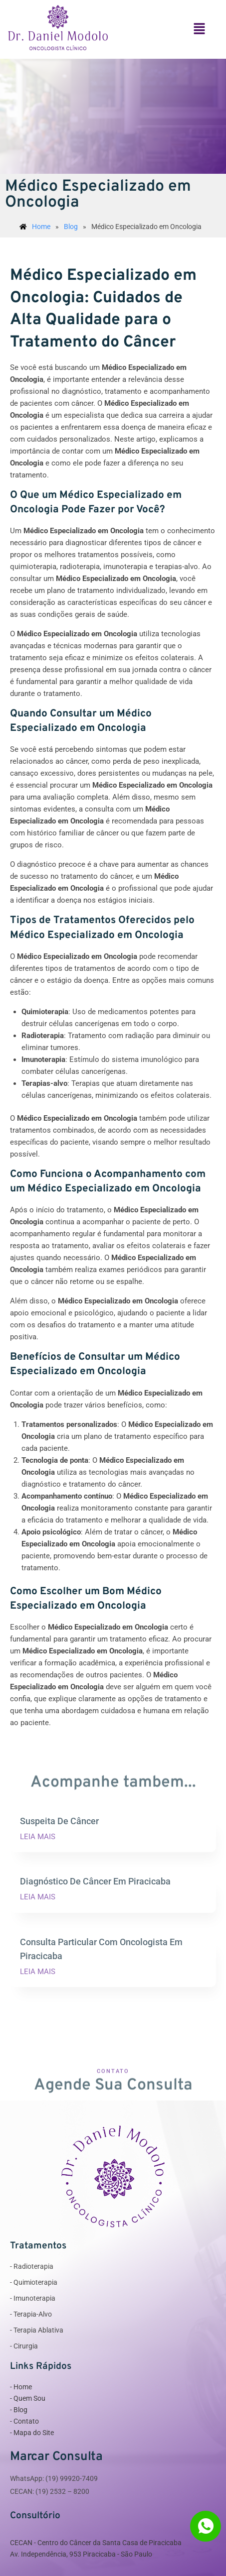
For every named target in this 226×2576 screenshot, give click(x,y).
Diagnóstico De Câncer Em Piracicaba (95, 1881)
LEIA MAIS (37, 1837)
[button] (200, 29)
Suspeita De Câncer (59, 1821)
